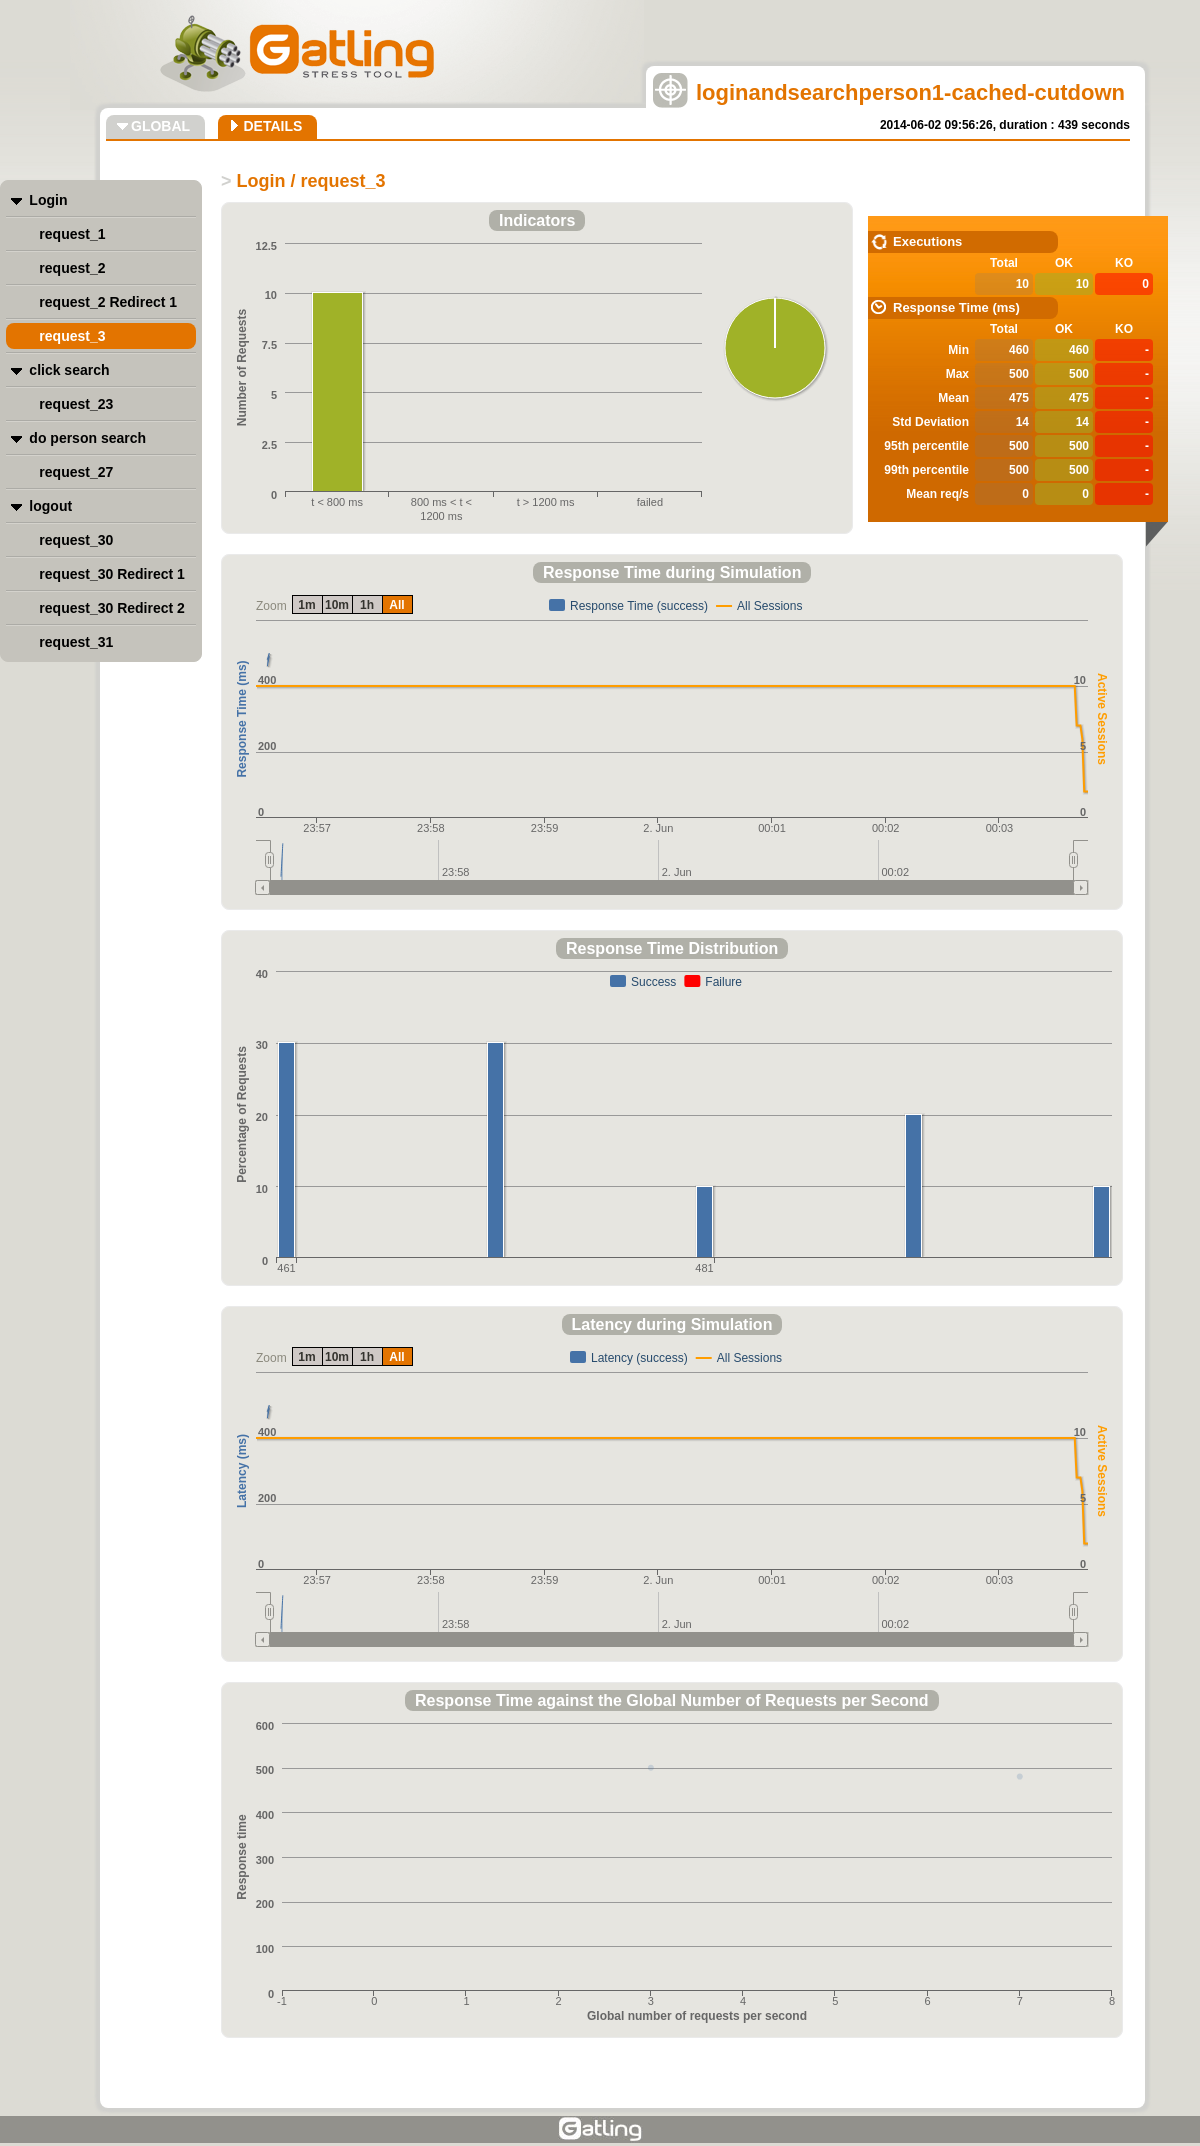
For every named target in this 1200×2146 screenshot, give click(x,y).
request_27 (76, 472)
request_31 (76, 642)
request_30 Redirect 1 (112, 574)
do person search (87, 438)
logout (50, 506)
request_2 (72, 268)
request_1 (72, 234)
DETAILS (272, 126)
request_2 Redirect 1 (108, 302)
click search (69, 370)
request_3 (72, 336)
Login (48, 200)
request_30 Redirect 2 (112, 608)
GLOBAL (160, 126)
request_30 (76, 540)
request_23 (76, 404)
